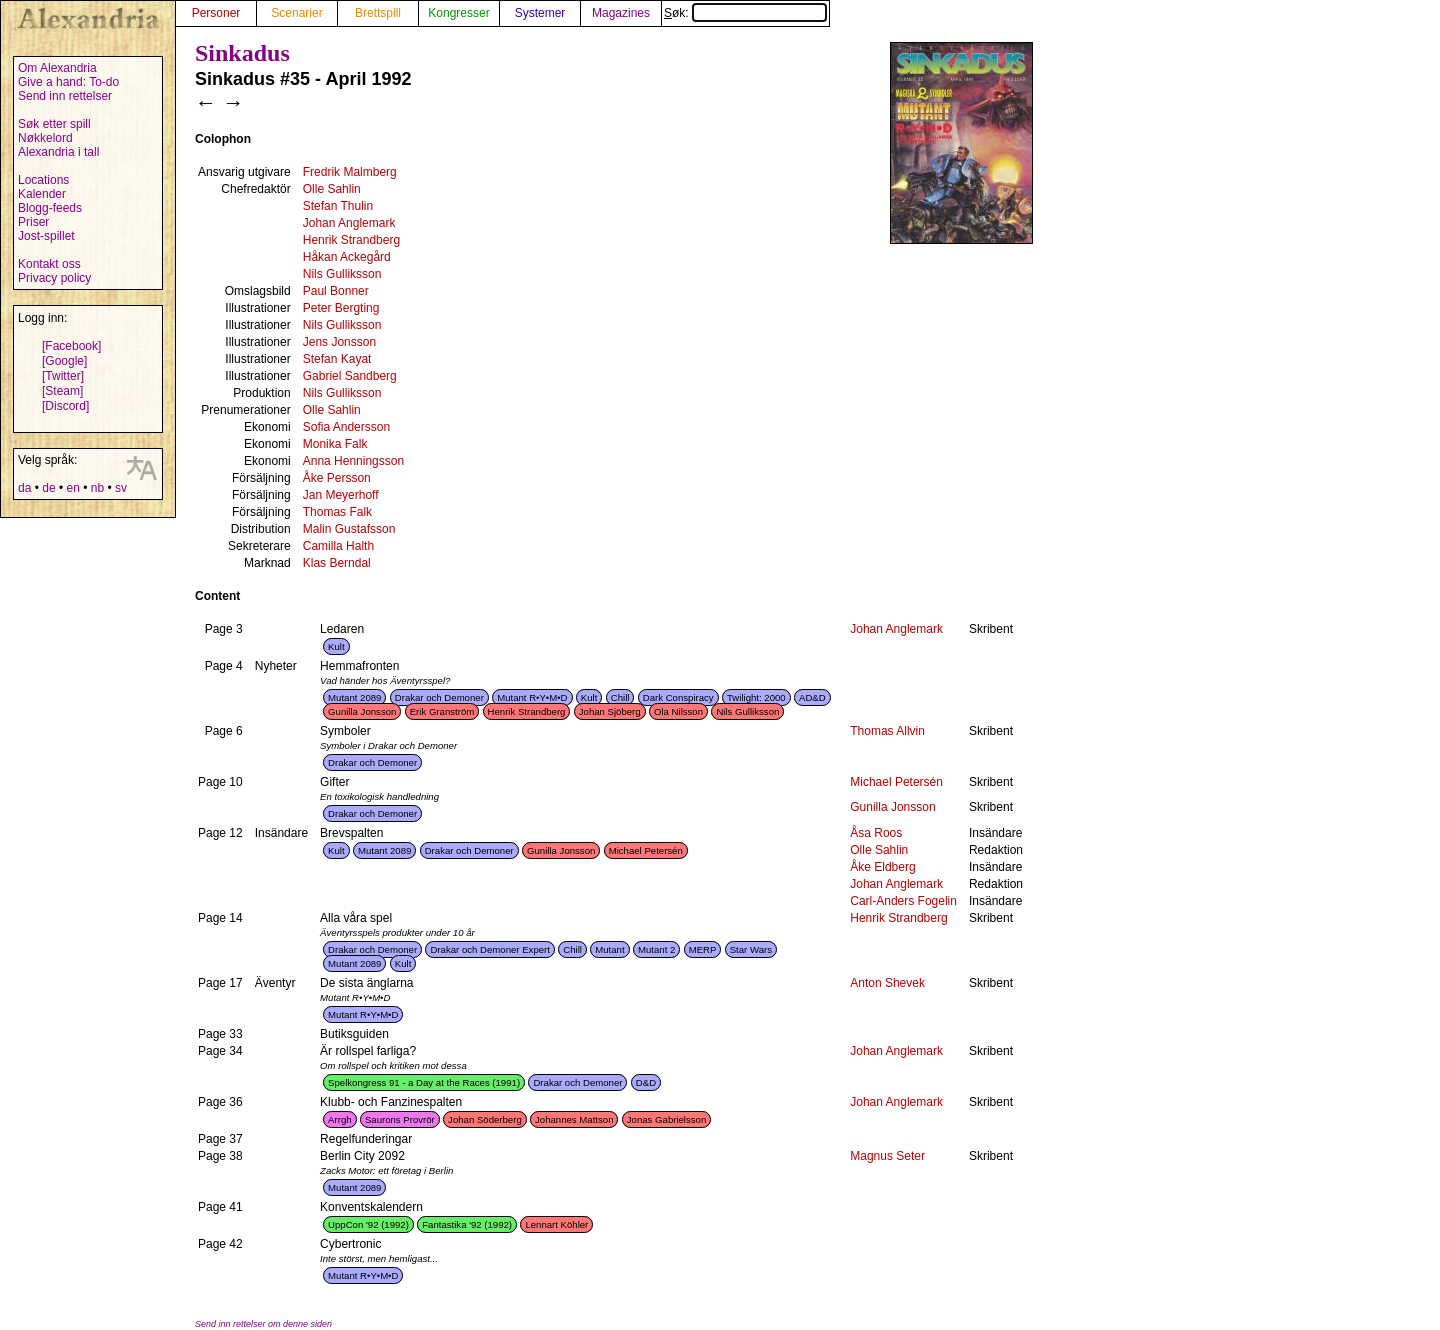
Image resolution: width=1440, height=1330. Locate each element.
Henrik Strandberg (351, 240)
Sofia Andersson (346, 427)
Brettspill (378, 13)
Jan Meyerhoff (341, 495)
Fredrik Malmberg (350, 172)
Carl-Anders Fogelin (903, 901)
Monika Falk (335, 444)
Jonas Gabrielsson (666, 1119)
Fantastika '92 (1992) (467, 1224)
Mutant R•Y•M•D (532, 697)
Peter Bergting (341, 308)
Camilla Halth (338, 546)
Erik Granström (442, 711)
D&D (646, 1082)
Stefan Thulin (338, 206)
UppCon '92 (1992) (368, 1224)
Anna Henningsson (353, 461)
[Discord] (65, 406)
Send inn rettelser (65, 96)
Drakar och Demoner (439, 697)
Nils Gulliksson (342, 274)
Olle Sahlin (332, 189)
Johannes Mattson (574, 1119)
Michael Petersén (896, 782)
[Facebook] (71, 346)
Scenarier (296, 13)
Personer (216, 13)
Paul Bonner (336, 291)
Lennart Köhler (556, 1224)
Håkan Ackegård (347, 257)
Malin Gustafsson (349, 529)
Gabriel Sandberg (350, 376)
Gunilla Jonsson (362, 711)
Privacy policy (54, 278)
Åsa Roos (876, 833)
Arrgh (339, 1119)
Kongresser (458, 13)
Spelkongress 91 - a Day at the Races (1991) (424, 1082)
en (72, 488)
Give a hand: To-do (68, 82)
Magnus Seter (887, 1156)
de (48, 488)
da (24, 488)
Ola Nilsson (678, 711)
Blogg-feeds (50, 208)
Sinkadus (242, 53)
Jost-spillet (46, 236)
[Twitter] (63, 376)
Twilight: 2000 (756, 697)
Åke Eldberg (882, 867)
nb (97, 488)
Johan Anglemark (349, 223)
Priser (33, 222)
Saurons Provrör (400, 1119)
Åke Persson (337, 478)
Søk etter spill (54, 124)
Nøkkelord (45, 138)
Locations (43, 180)
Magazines (621, 13)
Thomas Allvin (887, 731)
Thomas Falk (337, 512)
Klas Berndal (337, 563)
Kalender (42, 194)
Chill (620, 697)
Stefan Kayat (337, 359)
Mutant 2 (656, 949)
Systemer (540, 13)
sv (121, 488)
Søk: (745, 13)
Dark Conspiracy (678, 697)
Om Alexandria (57, 68)
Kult (336, 646)
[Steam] (62, 391)
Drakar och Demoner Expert (489, 949)
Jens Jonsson (339, 342)
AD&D (812, 697)
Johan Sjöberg (610, 711)
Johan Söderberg (485, 1119)
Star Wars (751, 949)
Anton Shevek (887, 983)
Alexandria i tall (58, 152)
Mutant (609, 949)
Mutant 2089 (354, 697)
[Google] (64, 361)
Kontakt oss (49, 264)
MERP (703, 949)
